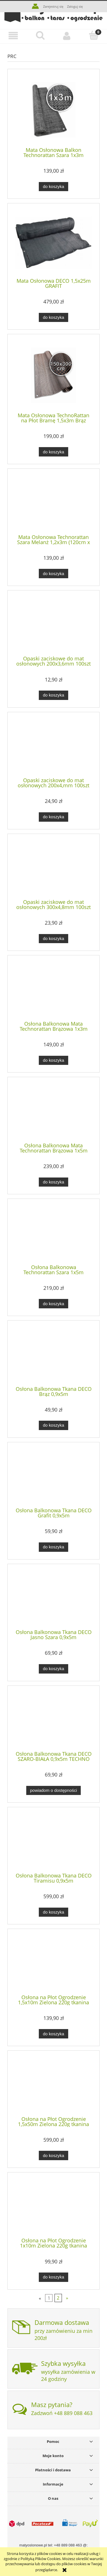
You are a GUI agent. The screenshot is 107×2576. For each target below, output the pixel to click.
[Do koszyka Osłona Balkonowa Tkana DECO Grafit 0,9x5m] (53, 1547)
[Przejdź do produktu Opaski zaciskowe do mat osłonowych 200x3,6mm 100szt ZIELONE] (53, 625)
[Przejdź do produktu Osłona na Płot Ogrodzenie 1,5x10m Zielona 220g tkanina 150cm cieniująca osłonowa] (53, 1963)
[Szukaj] (40, 35)
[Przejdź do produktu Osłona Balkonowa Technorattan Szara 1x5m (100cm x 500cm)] (53, 1233)
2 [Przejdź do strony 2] (58, 2298)
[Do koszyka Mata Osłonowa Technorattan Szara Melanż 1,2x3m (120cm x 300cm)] (53, 573)
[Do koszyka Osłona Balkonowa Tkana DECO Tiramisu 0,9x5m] (53, 1912)
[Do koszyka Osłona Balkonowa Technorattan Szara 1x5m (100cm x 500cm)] (53, 1303)
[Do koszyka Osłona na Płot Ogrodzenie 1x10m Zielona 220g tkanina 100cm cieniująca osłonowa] (53, 2277)
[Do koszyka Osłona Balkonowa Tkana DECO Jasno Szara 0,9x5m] (53, 1669)
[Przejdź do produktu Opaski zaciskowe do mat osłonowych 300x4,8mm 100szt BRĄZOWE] (53, 868)
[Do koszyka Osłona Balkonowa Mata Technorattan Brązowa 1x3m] (53, 1060)
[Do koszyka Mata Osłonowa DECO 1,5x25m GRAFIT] (53, 317)
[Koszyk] (93, 35)
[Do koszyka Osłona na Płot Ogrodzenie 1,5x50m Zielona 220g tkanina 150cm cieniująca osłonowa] (53, 2155)
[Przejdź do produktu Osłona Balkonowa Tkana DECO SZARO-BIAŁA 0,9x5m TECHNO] (53, 1720)
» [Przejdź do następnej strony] (67, 2298)
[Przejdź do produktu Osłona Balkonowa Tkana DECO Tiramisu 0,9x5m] (53, 1842)
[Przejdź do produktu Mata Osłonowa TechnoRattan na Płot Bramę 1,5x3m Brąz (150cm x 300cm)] (53, 375)
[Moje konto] (67, 36)
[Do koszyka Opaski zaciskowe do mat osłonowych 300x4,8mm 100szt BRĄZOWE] (53, 938)
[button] (13, 36)
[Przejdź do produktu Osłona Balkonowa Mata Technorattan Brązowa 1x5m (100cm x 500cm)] (53, 1111)
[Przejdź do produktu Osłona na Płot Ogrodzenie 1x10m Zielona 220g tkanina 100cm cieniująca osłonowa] (53, 2207)
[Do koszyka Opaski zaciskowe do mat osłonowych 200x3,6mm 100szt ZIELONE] (53, 695)
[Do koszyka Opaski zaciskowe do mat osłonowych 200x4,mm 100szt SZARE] (53, 817)
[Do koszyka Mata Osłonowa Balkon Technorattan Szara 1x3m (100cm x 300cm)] (53, 186)
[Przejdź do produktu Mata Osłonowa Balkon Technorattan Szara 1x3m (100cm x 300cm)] (53, 110)
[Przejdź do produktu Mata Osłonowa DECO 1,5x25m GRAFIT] (53, 242)
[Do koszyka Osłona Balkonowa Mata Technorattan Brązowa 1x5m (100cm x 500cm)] (53, 1182)
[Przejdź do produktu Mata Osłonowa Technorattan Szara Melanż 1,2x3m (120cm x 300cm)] (53, 503)
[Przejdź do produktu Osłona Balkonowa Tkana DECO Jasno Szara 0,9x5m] (53, 1598)
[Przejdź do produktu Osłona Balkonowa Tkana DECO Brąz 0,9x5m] (53, 1355)
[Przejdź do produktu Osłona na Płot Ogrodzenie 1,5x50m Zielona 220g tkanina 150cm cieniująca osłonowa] (53, 2085)
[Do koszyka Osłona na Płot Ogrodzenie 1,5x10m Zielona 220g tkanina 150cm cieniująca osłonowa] (53, 2033)
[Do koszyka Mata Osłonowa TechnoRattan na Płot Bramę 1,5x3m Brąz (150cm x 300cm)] (53, 451)
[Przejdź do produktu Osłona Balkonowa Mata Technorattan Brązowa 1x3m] (53, 990)
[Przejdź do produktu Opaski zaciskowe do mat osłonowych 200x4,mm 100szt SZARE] (53, 747)
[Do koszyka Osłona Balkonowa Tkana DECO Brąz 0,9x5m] (53, 1425)
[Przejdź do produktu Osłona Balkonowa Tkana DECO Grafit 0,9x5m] (53, 1477)
